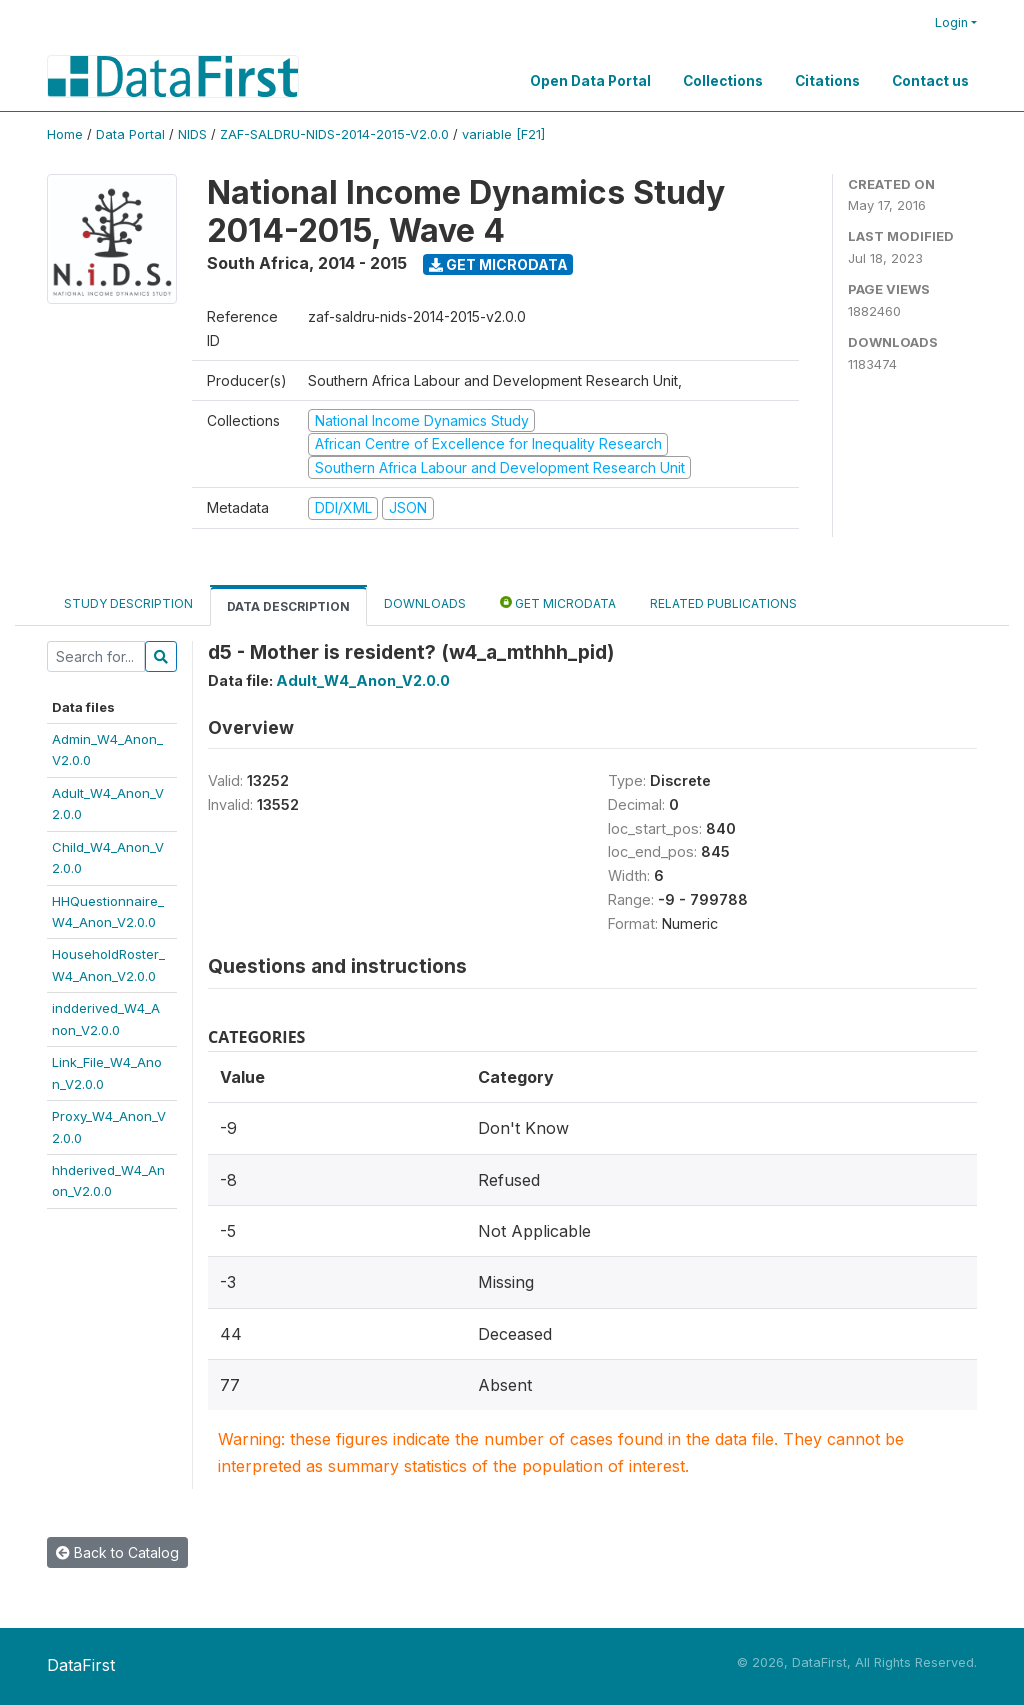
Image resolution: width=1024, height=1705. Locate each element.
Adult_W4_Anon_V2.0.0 (363, 680)
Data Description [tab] (288, 606)
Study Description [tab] (128, 603)
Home (65, 134)
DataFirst (81, 1665)
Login (951, 22)
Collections (723, 81)
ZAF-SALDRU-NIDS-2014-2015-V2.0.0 (334, 134)
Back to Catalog (117, 1552)
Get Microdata (498, 264)
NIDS (192, 134)
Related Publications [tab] (723, 603)
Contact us (930, 81)
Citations (827, 81)
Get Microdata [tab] (558, 602)
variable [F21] (503, 134)
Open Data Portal (590, 81)
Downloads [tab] (425, 603)
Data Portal (130, 134)
